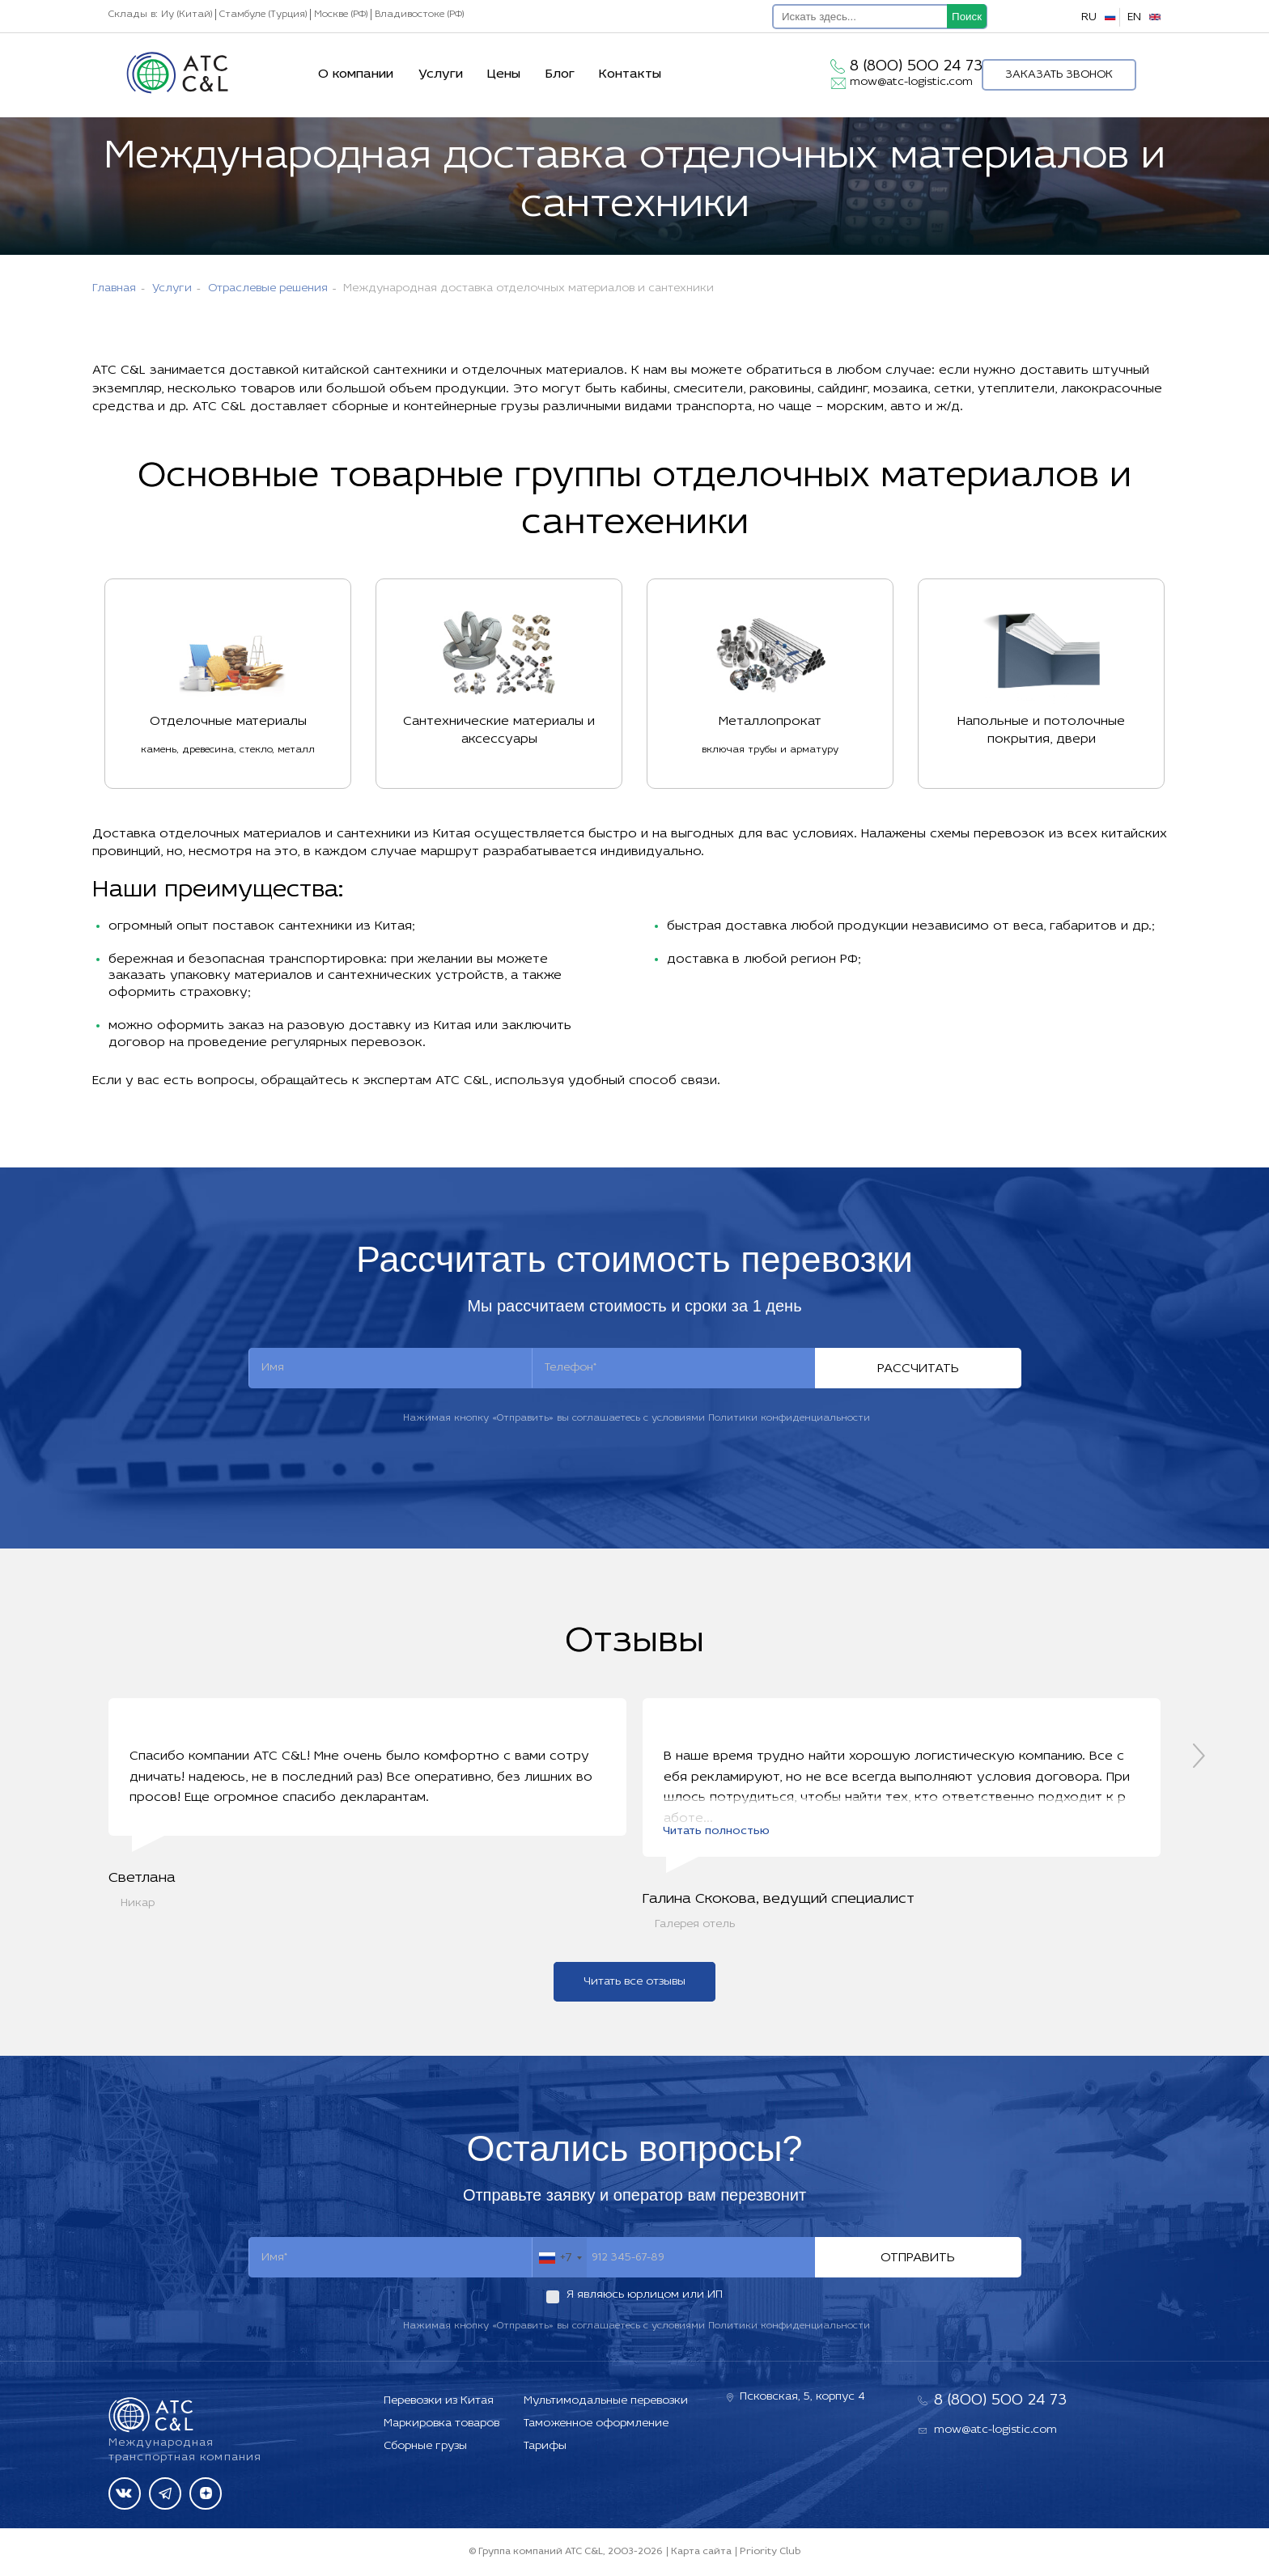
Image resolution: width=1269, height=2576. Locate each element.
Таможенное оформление (596, 2423)
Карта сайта (701, 2552)
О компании (355, 74)
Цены (503, 74)
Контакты (630, 74)
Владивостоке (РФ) (419, 14)
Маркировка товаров (441, 2423)
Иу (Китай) (186, 14)
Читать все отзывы (634, 1982)
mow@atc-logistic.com (911, 82)
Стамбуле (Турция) (263, 14)
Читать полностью (716, 1833)
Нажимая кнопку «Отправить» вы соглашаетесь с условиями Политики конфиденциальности (636, 1418)
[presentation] (1199, 1756)
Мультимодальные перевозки (606, 2401)
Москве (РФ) (340, 14)
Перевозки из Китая (439, 2401)
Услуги (440, 74)
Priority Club (770, 2552)
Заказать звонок (1059, 75)
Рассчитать (918, 1368)
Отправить (918, 2259)
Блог (560, 74)
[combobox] (560, 2259)
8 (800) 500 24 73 (916, 66)
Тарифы (545, 2446)
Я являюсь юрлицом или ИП (645, 2296)
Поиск (967, 17)
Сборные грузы (425, 2446)
